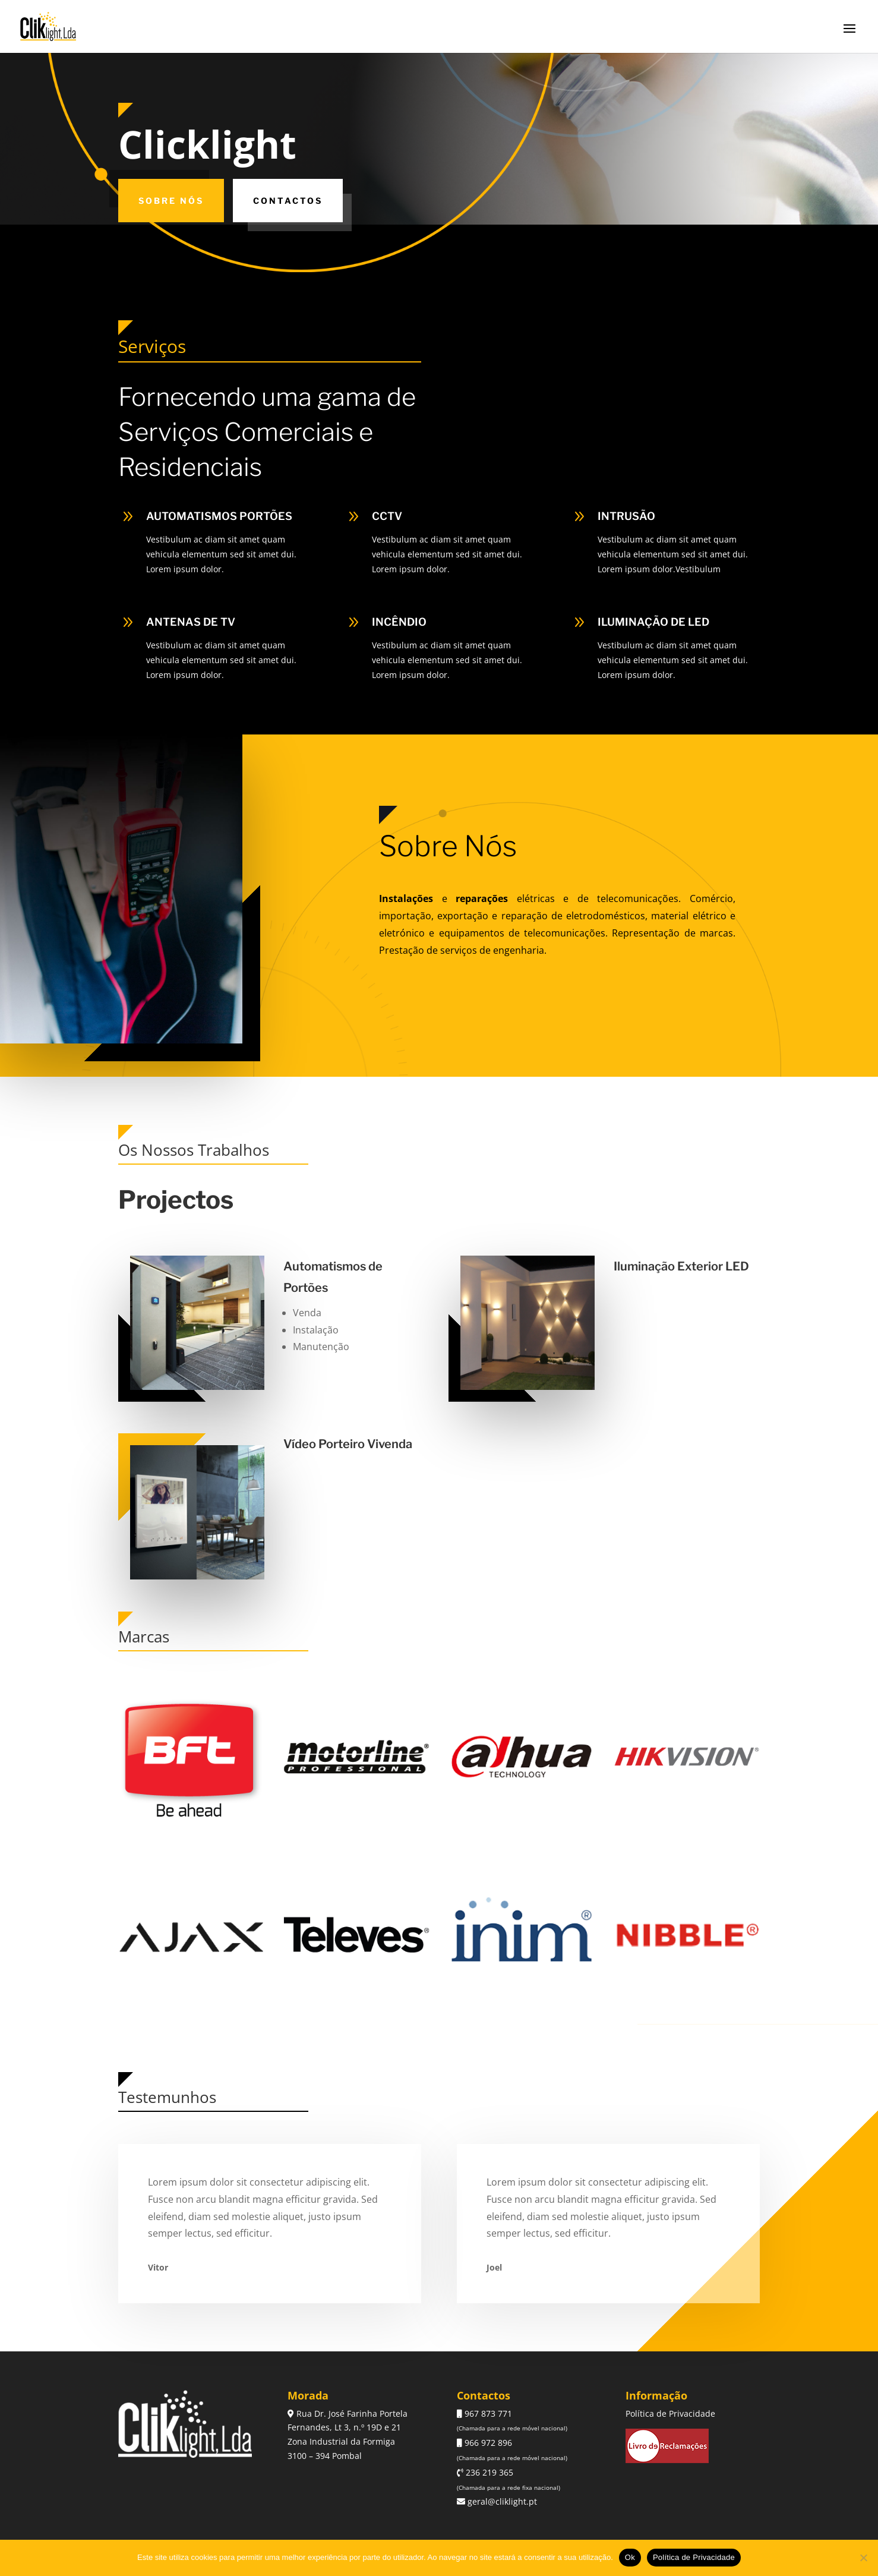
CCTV (387, 516)
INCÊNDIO (399, 622)
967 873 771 (487, 2413)
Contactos (288, 201)
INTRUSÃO (626, 516)
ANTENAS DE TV (190, 622)
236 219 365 (488, 2472)
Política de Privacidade (670, 2413)
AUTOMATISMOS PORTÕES (219, 516)
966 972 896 (487, 2442)
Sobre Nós (171, 201)
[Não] (863, 2558)
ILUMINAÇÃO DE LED (653, 622)
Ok (630, 2557)
